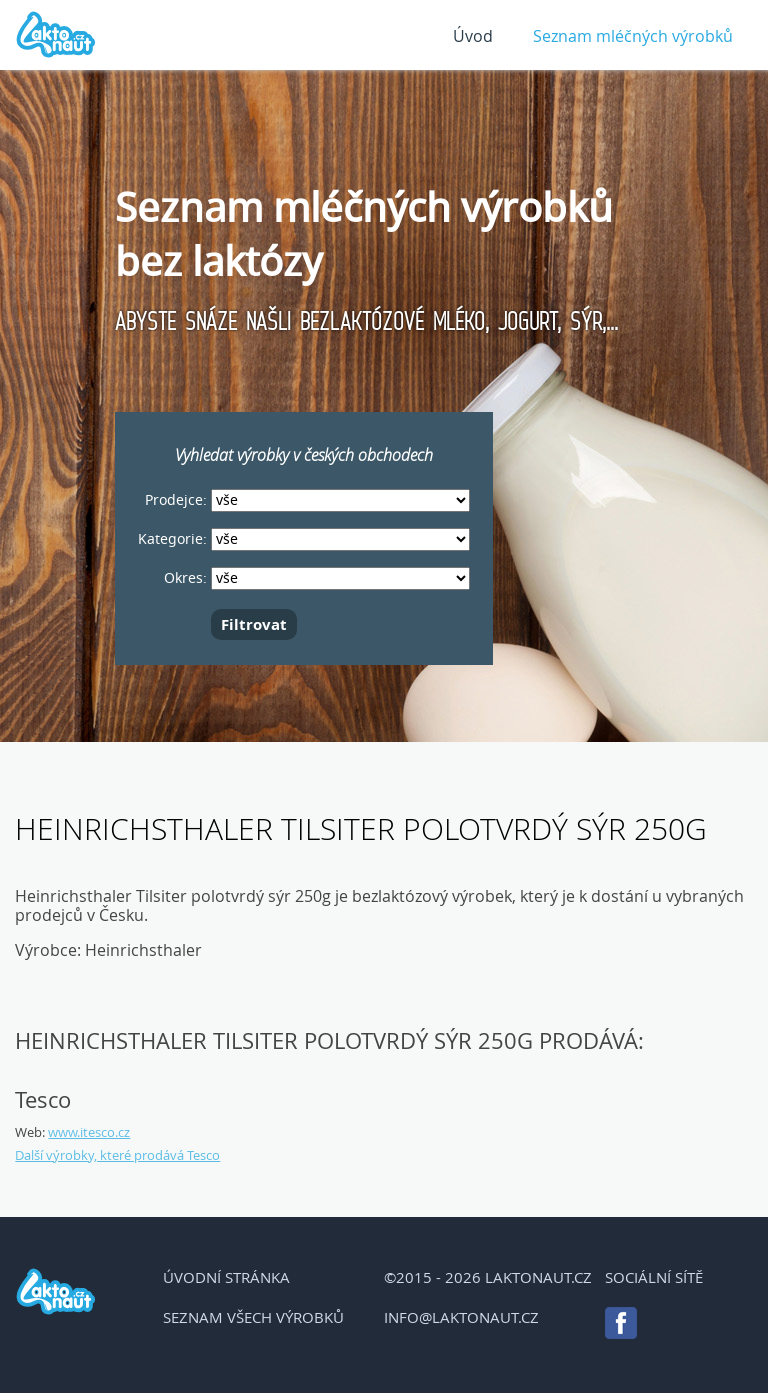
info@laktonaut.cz (461, 1317)
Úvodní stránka (226, 1277)
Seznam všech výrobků (253, 1317)
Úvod (473, 36)
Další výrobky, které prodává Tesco (117, 1155)
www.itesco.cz (89, 1132)
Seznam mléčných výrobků (633, 36)
